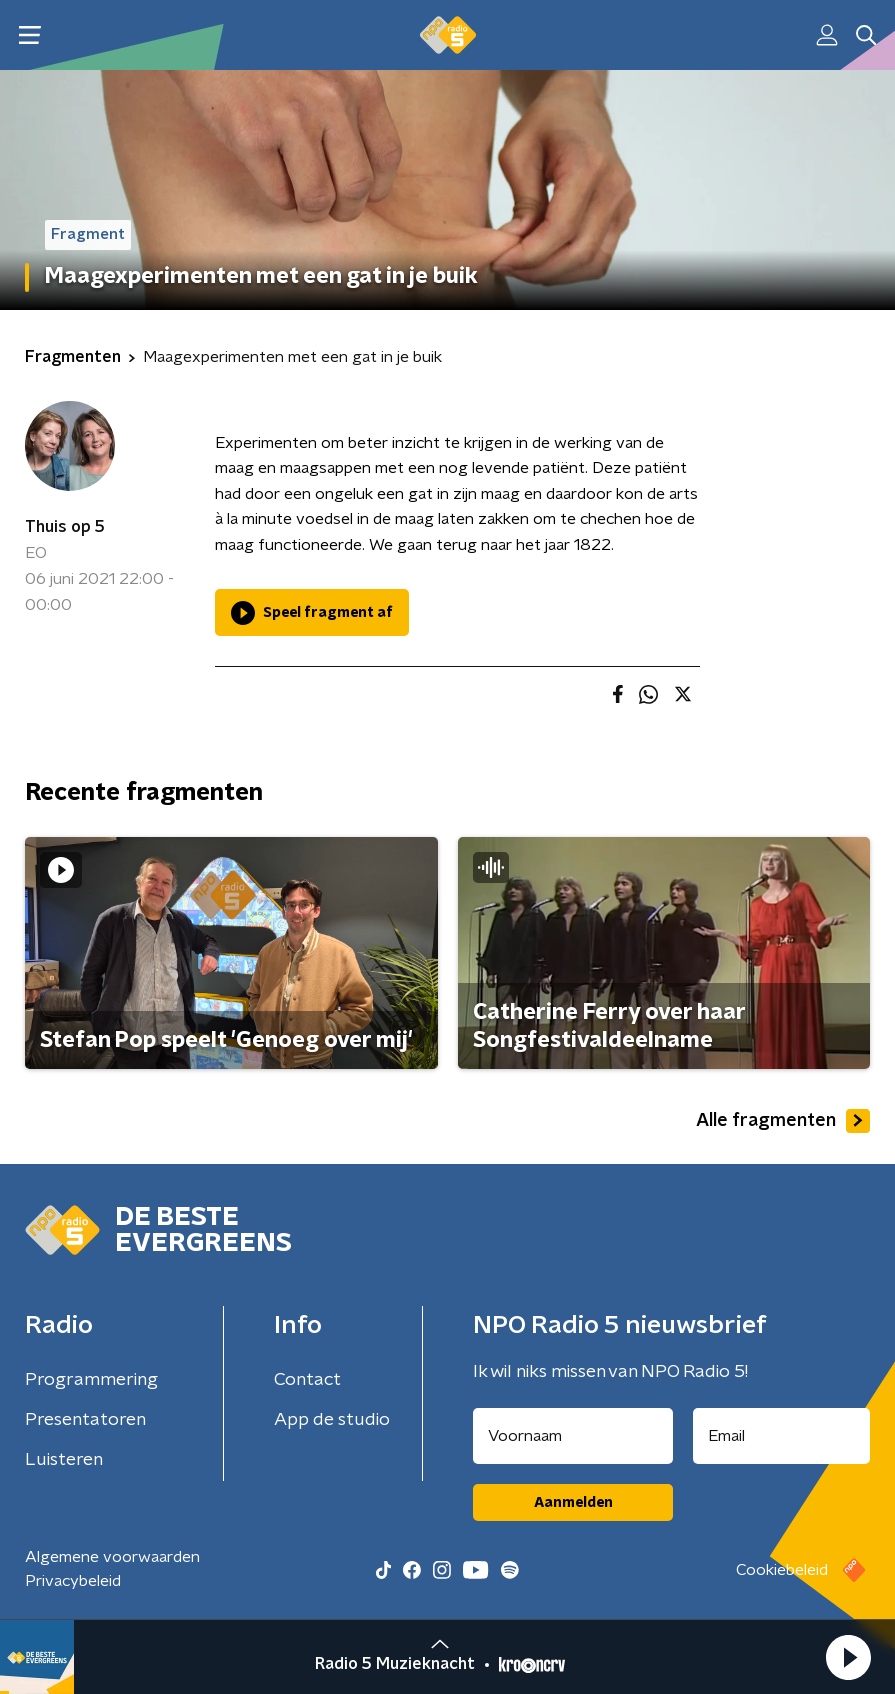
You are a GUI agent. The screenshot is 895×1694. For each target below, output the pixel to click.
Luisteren (64, 1460)
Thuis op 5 (65, 527)
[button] (848, 1657)
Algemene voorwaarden (112, 1557)
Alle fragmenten (783, 1121)
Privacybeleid (73, 1581)
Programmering (91, 1380)
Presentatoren (85, 1420)
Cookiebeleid (782, 1570)
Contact (307, 1380)
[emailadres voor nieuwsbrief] (781, 1436)
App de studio (332, 1420)
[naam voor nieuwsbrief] (573, 1436)
